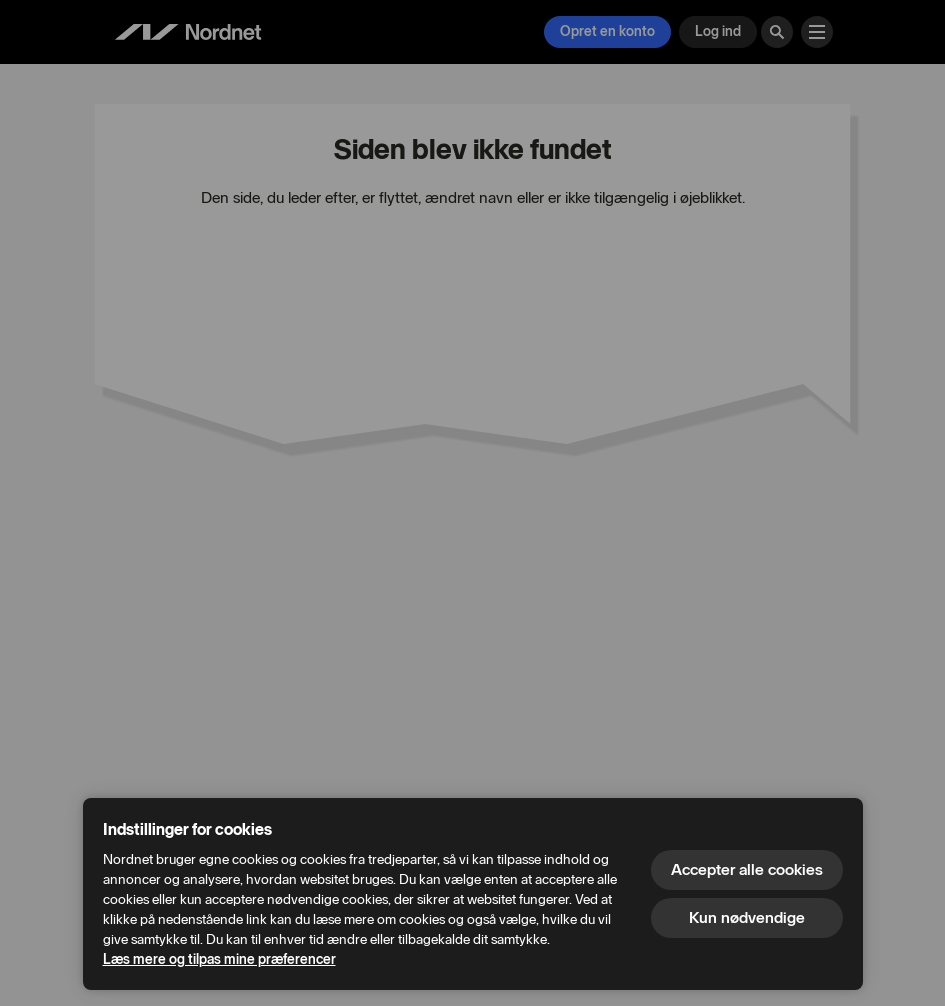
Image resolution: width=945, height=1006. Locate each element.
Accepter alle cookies (747, 869)
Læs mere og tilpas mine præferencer (219, 959)
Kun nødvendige (747, 917)
